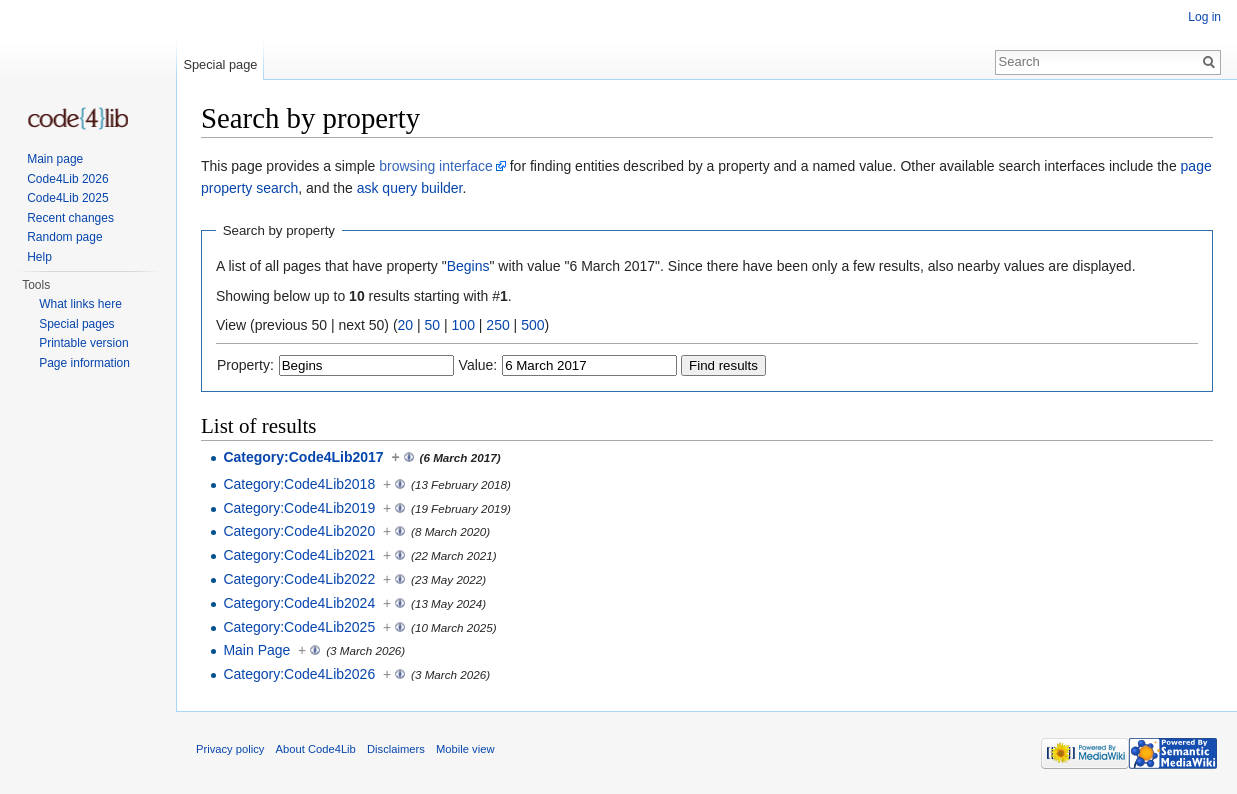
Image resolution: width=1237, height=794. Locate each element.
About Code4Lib (316, 749)
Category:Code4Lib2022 (299, 579)
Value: (478, 365)
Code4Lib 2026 (67, 179)
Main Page (256, 650)
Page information (84, 363)
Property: (245, 365)
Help (39, 257)
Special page (220, 64)
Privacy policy (230, 749)
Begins (468, 266)
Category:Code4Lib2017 (303, 457)
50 (433, 325)
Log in (1204, 17)
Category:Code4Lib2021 (299, 555)
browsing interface (436, 166)
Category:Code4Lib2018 (299, 484)
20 (406, 325)
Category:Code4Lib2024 (299, 603)
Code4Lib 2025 (67, 198)
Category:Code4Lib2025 (299, 627)
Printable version (83, 343)
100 (463, 325)
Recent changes (70, 218)
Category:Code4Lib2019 (299, 508)
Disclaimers (396, 749)
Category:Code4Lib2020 (299, 531)
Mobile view (465, 749)
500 (532, 325)
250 (497, 325)
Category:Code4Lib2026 (299, 674)
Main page (55, 159)
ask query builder (410, 188)
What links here (80, 304)
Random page (64, 237)
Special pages (76, 324)
